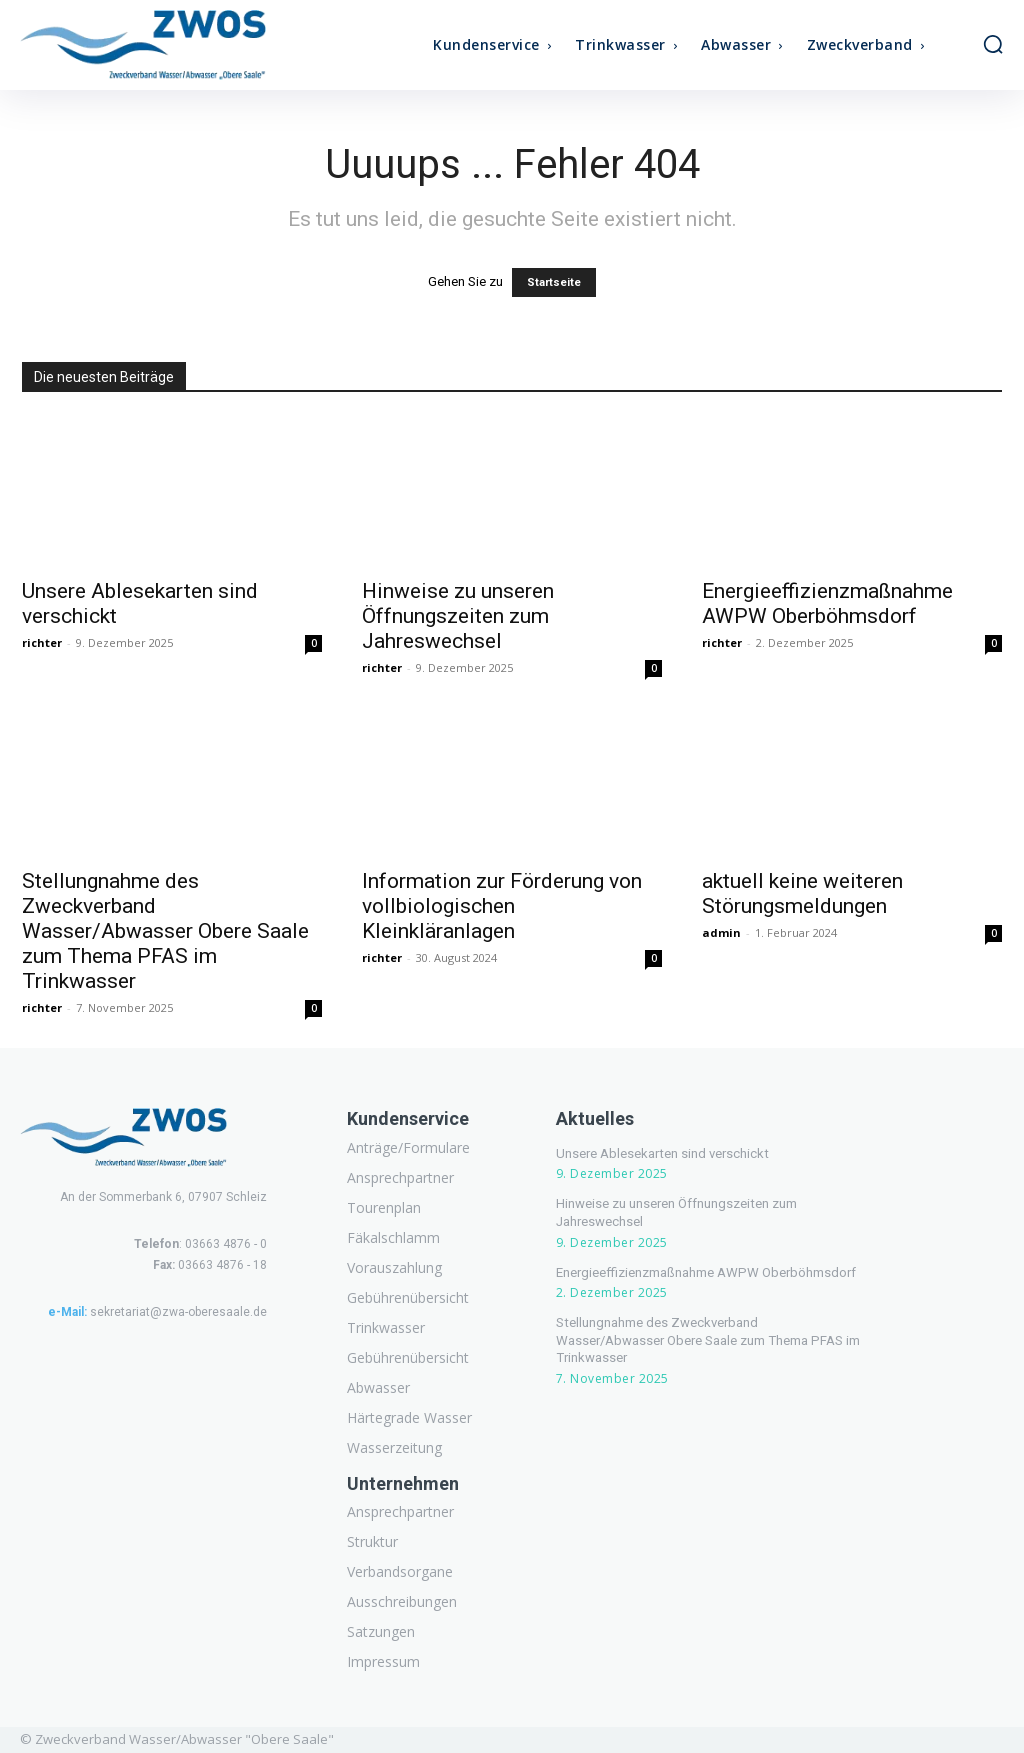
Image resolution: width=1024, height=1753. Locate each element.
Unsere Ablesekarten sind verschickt (658, 1154)
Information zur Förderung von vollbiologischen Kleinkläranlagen (502, 906)
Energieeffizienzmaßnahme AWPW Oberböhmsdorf (827, 603)
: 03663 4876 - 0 (200, 1244)
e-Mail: (67, 1312)
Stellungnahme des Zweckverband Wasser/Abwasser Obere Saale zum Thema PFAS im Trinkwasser (165, 931)
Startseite (554, 282)
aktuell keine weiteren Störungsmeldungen (802, 893)
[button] (993, 44)
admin (721, 932)
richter (42, 642)
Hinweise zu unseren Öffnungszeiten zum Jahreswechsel (458, 616)
